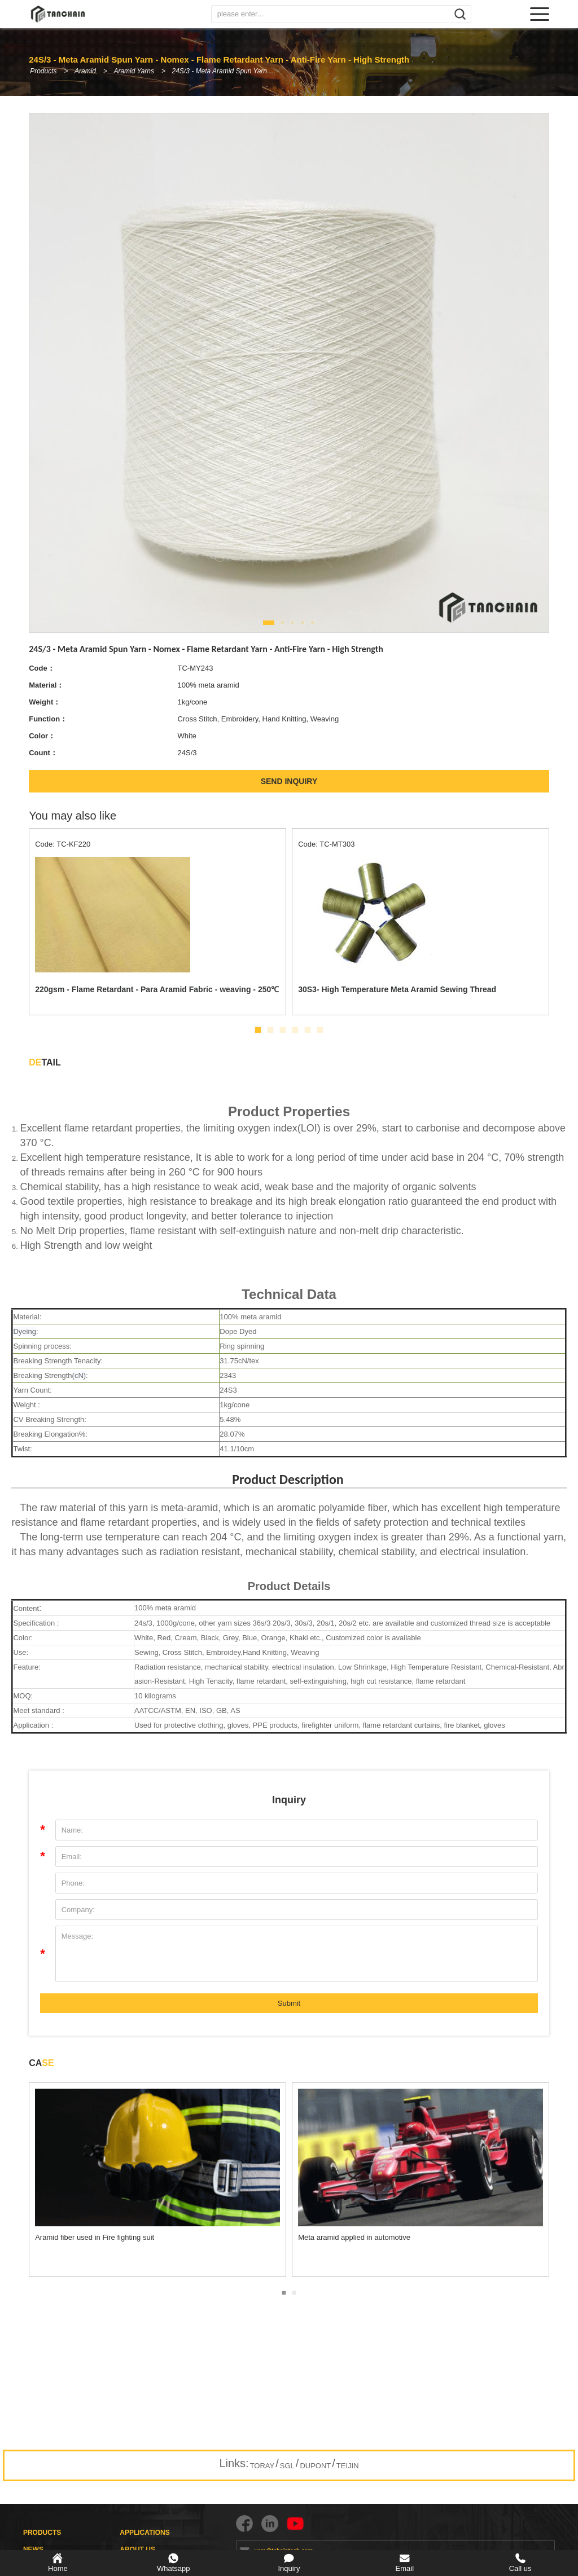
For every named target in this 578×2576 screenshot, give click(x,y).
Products (43, 71)
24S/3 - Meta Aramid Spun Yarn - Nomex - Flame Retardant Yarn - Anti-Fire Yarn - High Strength (229, 71)
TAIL (45, 1062)
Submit (289, 2003)
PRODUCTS (42, 2533)
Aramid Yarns (135, 71)
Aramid (86, 71)
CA (41, 2063)
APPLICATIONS (144, 2533)
